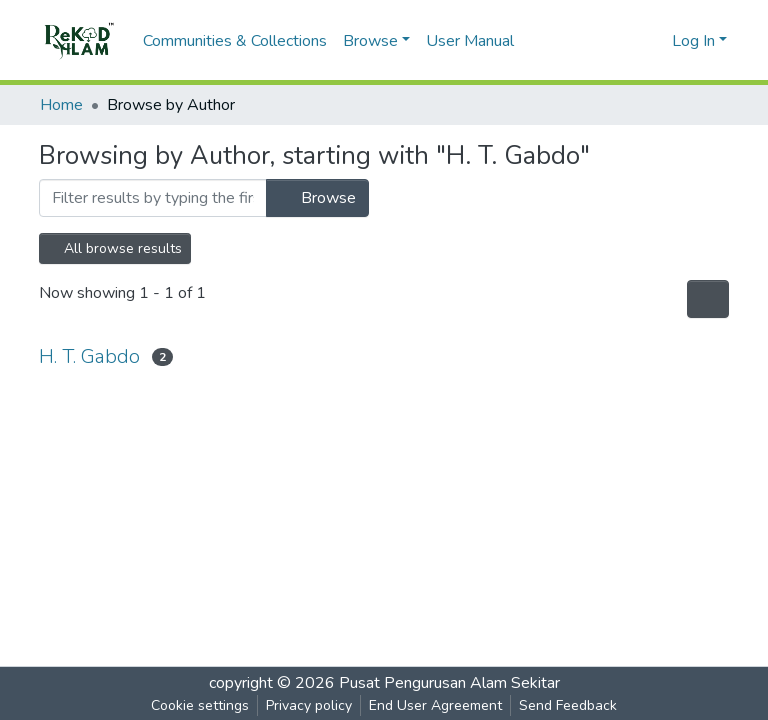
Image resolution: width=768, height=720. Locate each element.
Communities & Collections (235, 41)
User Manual (470, 41)
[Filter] (153, 198)
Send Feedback (568, 705)
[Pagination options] (708, 299)
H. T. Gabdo (89, 356)
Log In (693, 41)
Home (61, 105)
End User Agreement (435, 705)
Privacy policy (309, 705)
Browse (317, 198)
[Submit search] (624, 41)
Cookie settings (200, 705)
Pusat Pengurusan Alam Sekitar (449, 683)
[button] (653, 41)
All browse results (115, 248)
